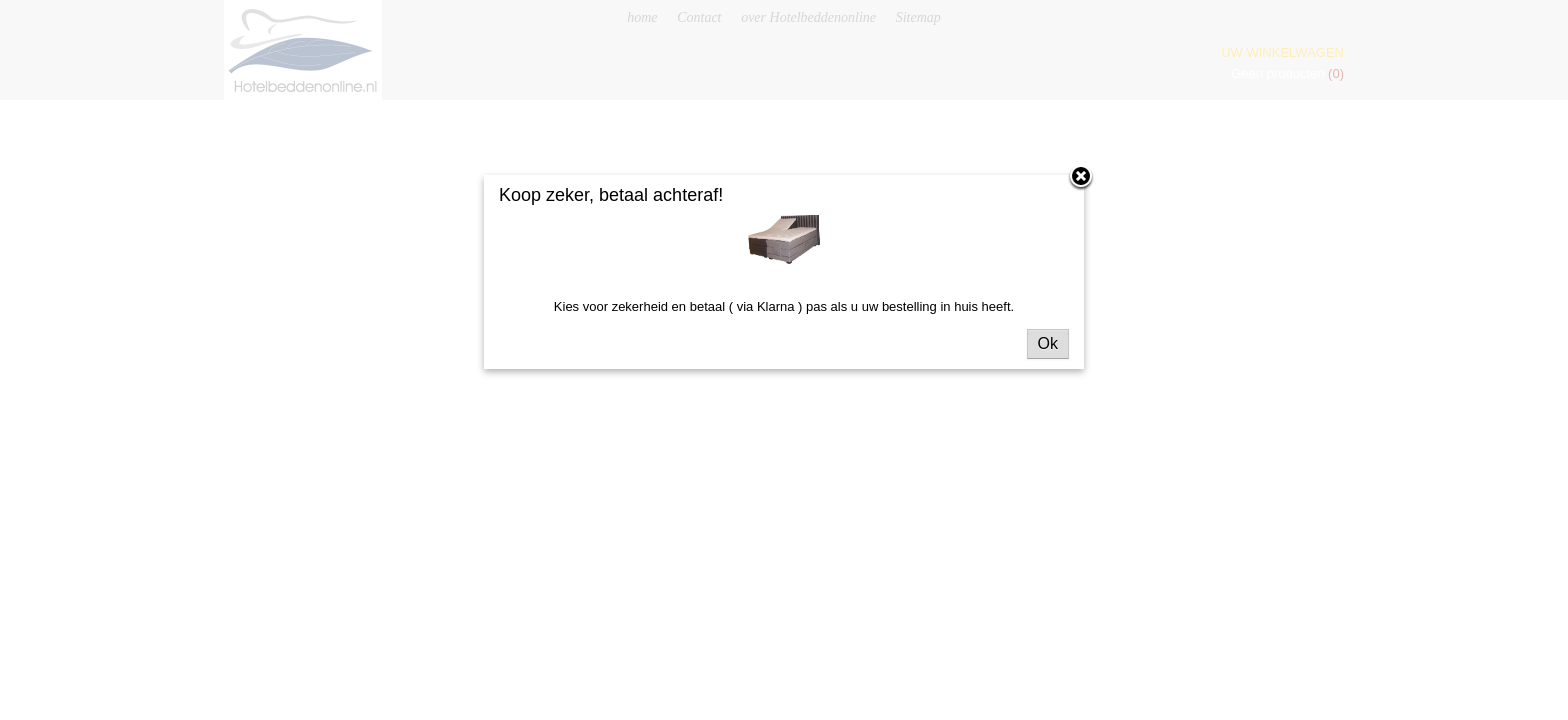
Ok (1048, 343)
